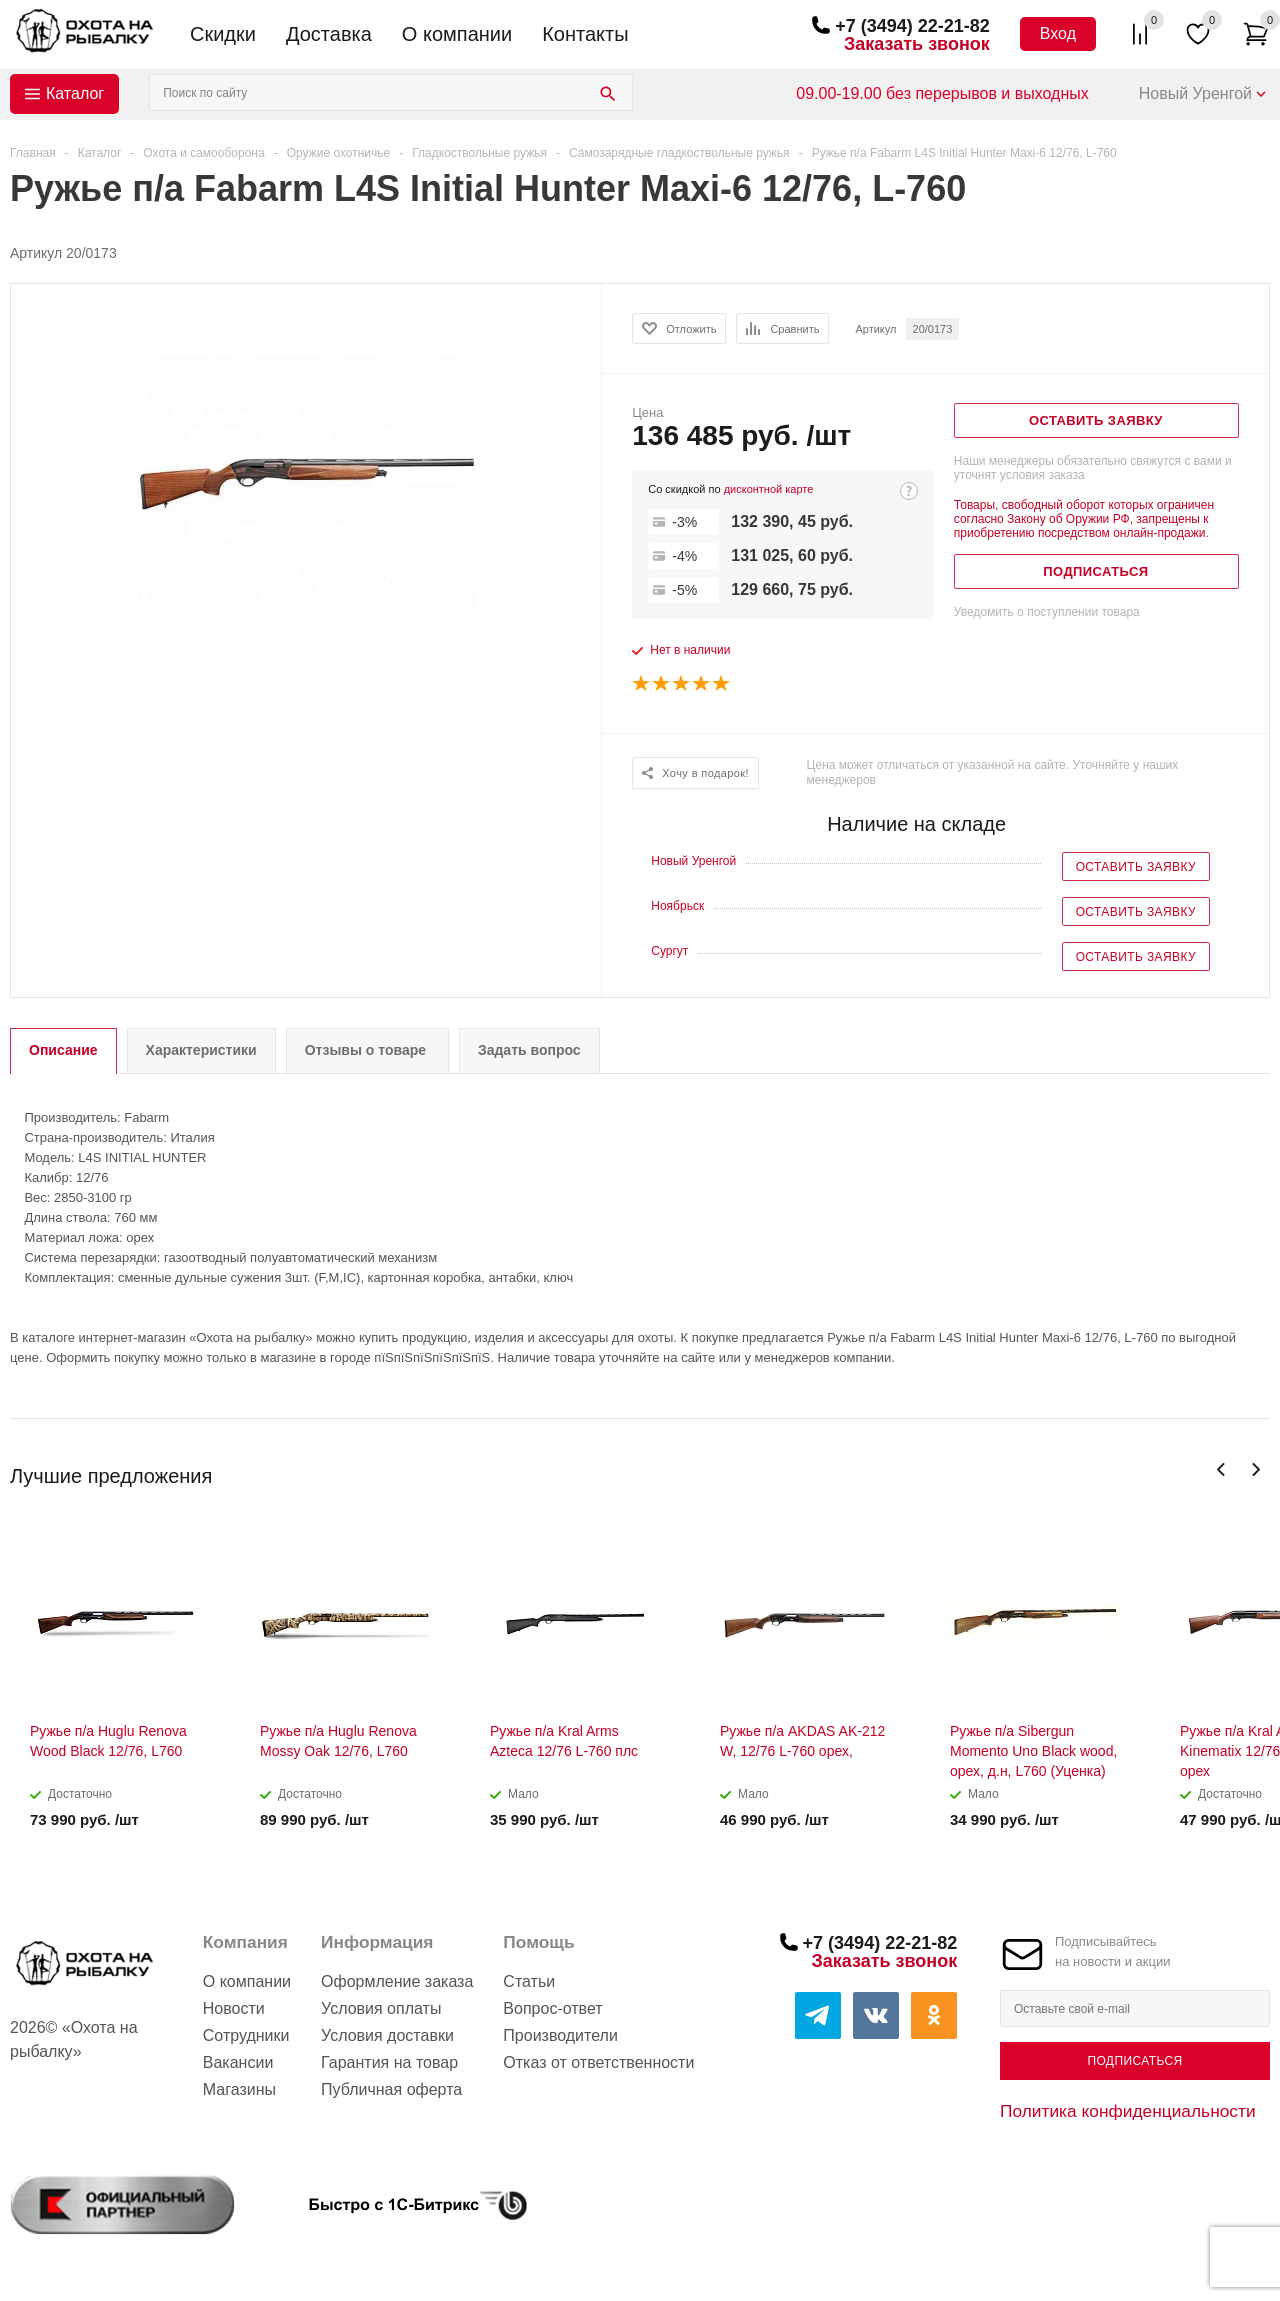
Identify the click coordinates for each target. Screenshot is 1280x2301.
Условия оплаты (381, 2008)
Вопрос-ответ (552, 2008)
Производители (560, 2035)
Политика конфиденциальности (1128, 2111)
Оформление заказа (397, 1981)
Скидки (223, 34)
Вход (1058, 33)
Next (1255, 1469)
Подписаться (1134, 2061)
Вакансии (238, 2062)
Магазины (239, 2089)
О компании (457, 34)
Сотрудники (246, 2035)
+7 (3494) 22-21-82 (912, 26)
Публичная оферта (391, 2089)
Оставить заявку (1136, 867)
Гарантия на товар (389, 2062)
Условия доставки (387, 2035)
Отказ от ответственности (598, 2062)
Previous (1221, 1469)
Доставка (329, 34)
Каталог (75, 93)
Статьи (529, 1981)
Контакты (585, 34)
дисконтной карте (769, 489)
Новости (234, 2008)
